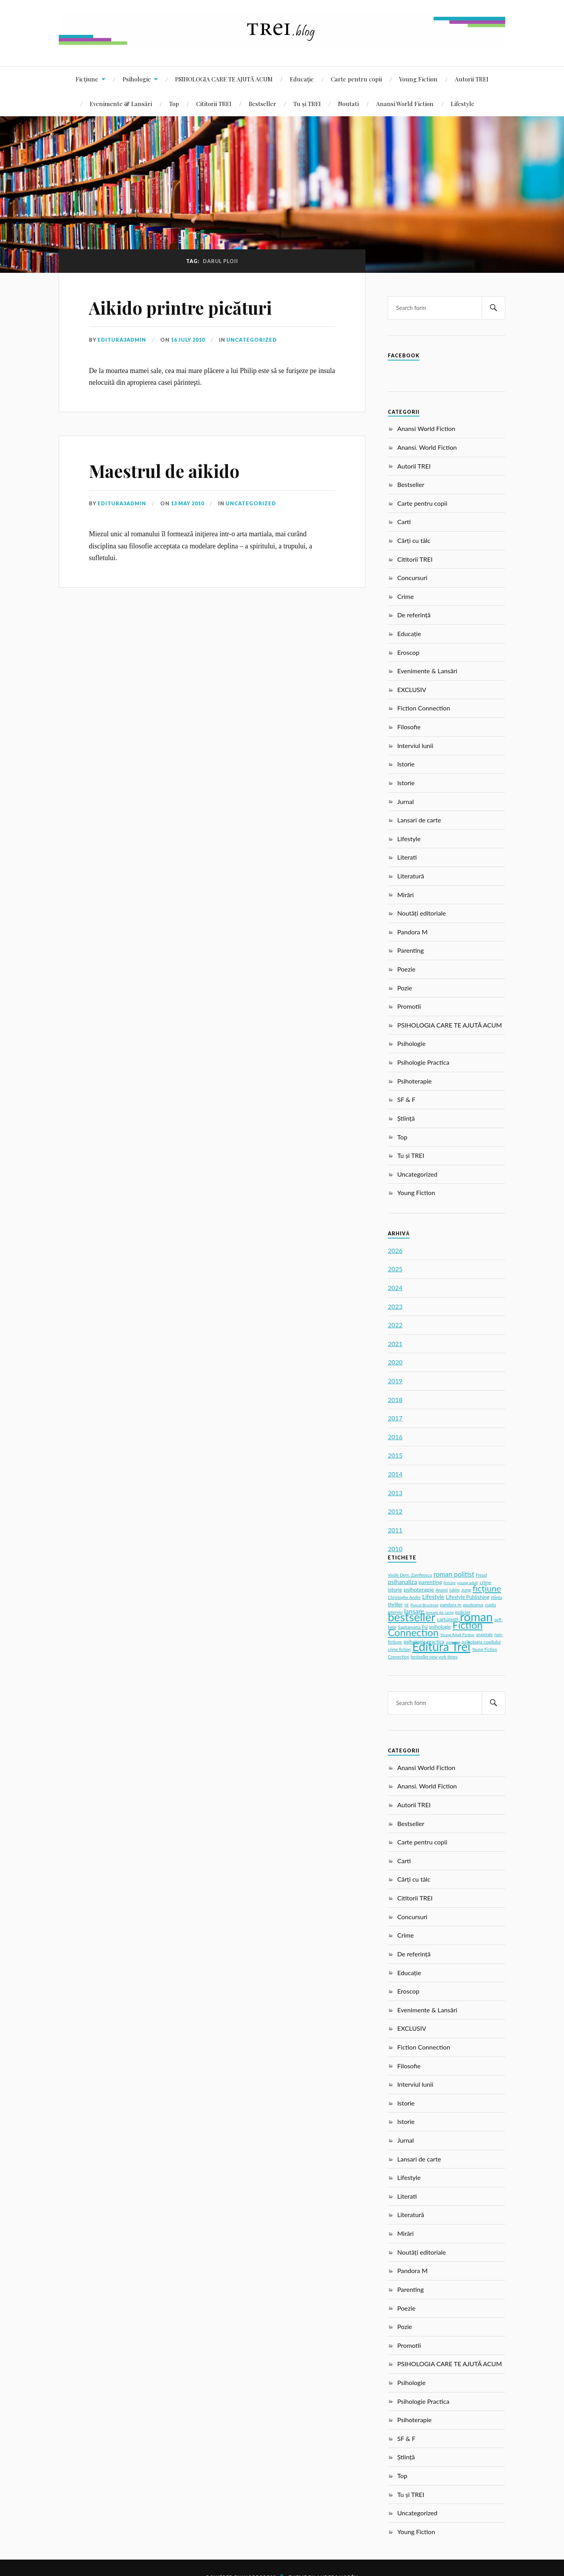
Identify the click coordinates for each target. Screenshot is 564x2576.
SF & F (406, 1099)
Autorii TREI (471, 79)
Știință (406, 1118)
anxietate (484, 1634)
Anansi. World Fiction (427, 447)
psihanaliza (402, 1581)
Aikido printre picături (180, 307)
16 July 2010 (188, 340)
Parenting (410, 950)
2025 (395, 1269)
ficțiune (487, 1588)
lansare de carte (440, 1612)
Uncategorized (251, 340)
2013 (395, 1492)
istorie (395, 1589)
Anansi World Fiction (405, 103)
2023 (395, 1306)
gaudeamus (473, 1605)
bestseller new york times (434, 1656)
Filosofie (409, 726)
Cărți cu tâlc (413, 540)
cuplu (490, 1604)
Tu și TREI (307, 103)
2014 (395, 1474)
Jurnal (405, 801)
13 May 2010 (187, 503)
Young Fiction (418, 79)
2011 (395, 1530)
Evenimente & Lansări (121, 103)
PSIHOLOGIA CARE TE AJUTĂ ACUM (224, 79)
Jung (466, 1590)
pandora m (450, 1604)
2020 (395, 1362)
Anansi (442, 1590)
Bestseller (262, 103)
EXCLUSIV (411, 689)
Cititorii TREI (213, 103)
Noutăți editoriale (421, 913)
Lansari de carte (419, 820)
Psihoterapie (414, 1081)
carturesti (448, 1619)
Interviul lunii (415, 745)
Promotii (409, 1006)
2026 (395, 1250)
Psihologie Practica (423, 1062)
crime (485, 1582)
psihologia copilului (481, 1642)
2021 (395, 1343)
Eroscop (408, 652)
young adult (467, 1582)
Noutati (348, 103)
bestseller (411, 1617)
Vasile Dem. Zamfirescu (410, 1574)
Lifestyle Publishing (467, 1597)
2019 (395, 1380)
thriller (395, 1604)
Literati (407, 857)
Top (174, 103)
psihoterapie (419, 1589)
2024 (395, 1287)
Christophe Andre (404, 1597)
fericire (450, 1582)
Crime (405, 596)
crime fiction (399, 1649)
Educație (302, 79)
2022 (395, 1325)
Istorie (405, 764)
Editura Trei (441, 1646)
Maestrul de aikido (164, 470)
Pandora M (412, 932)
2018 (395, 1399)
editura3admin (122, 340)
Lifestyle (462, 103)
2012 (395, 1511)
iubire (455, 1590)
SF (407, 1605)
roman (476, 1617)
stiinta (496, 1597)
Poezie (406, 969)
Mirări (405, 894)
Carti (404, 521)
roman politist (454, 1574)
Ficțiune (87, 79)
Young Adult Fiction (457, 1634)
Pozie (404, 987)
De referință (413, 614)
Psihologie (137, 79)
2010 (395, 1548)
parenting (430, 1582)
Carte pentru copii (356, 79)
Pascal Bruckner (424, 1605)
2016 (395, 1436)
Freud (481, 1574)
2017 (395, 1418)
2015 (395, 1455)
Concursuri (412, 577)
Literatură (410, 876)
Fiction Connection (423, 708)
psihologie (440, 1627)
